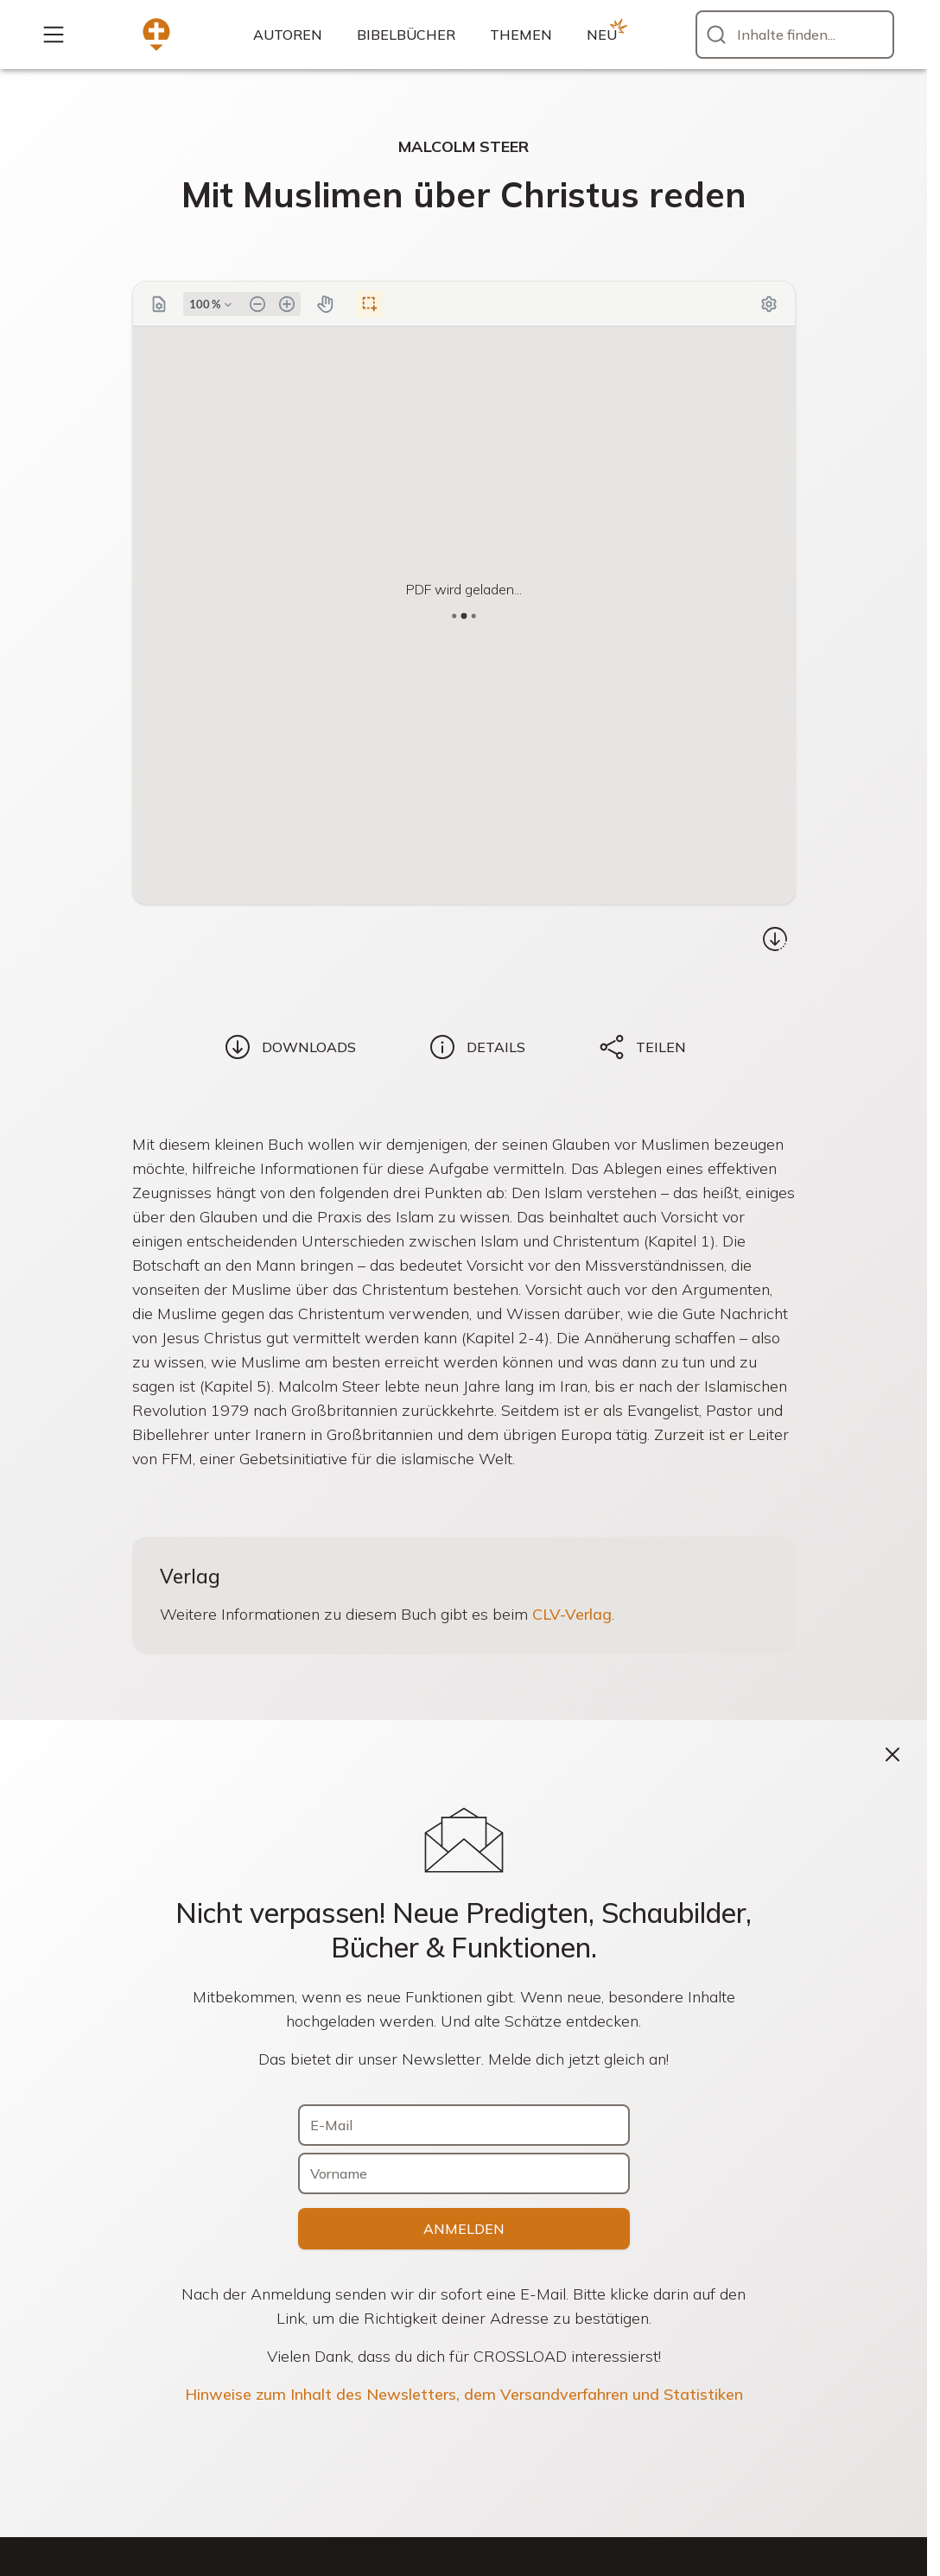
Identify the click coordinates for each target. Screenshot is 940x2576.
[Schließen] (892, 1754)
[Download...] (775, 939)
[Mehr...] (53, 34)
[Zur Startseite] (156, 34)
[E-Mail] (464, 2125)
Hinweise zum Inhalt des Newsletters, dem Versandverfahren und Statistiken (464, 2394)
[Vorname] (464, 2173)
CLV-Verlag (572, 1614)
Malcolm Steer (463, 146)
